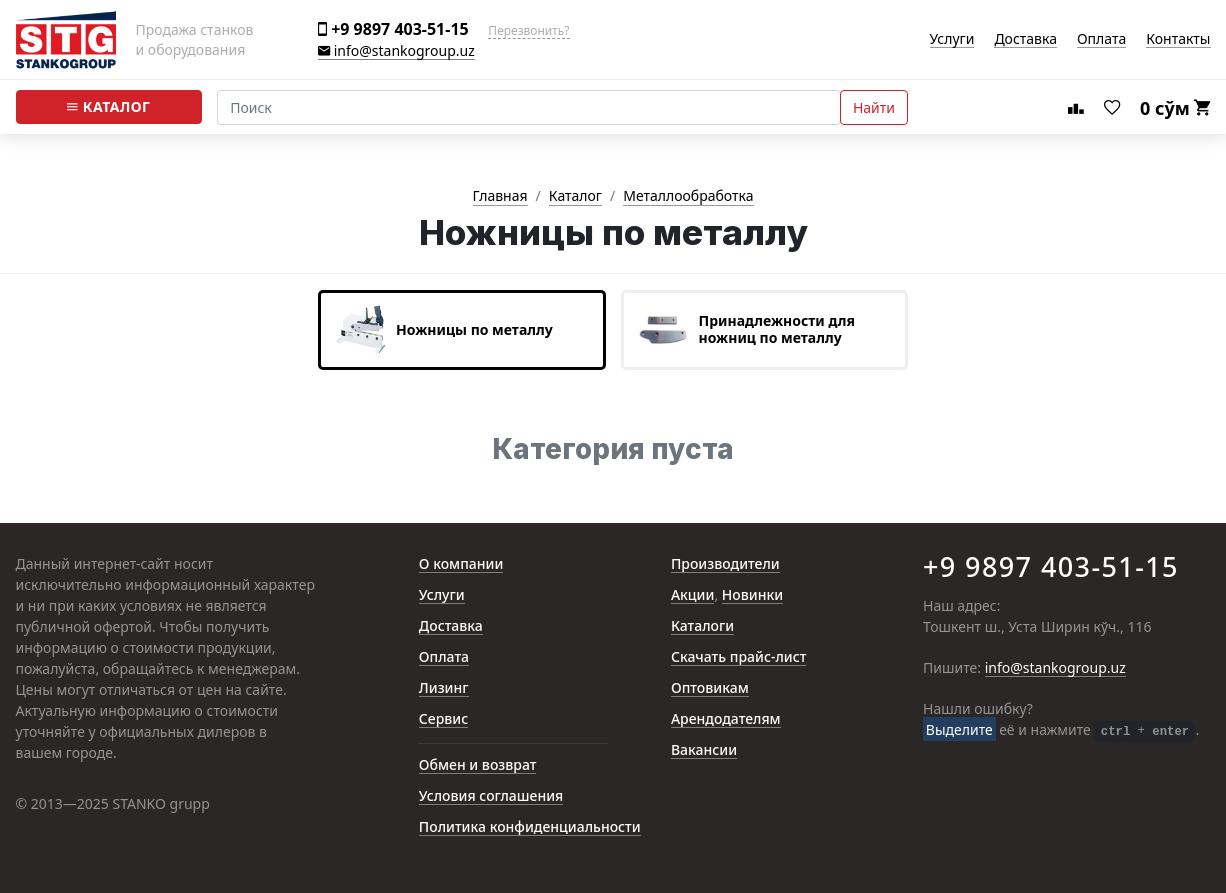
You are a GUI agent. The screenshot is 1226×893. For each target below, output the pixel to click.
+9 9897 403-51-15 (393, 29)
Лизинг (444, 688)
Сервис (443, 719)
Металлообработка (688, 196)
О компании (461, 564)
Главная (500, 196)
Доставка (1025, 39)
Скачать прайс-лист (739, 657)
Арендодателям (726, 719)
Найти (874, 107)
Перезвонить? (528, 31)
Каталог (108, 107)
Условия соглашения (491, 796)
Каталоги (702, 626)
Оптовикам (710, 688)
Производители (725, 564)
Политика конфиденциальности (530, 827)
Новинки (752, 595)
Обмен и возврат (478, 765)
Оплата (1101, 39)
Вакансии (704, 750)
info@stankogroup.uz (396, 51)
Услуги (952, 39)
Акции (693, 595)
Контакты (1178, 39)
